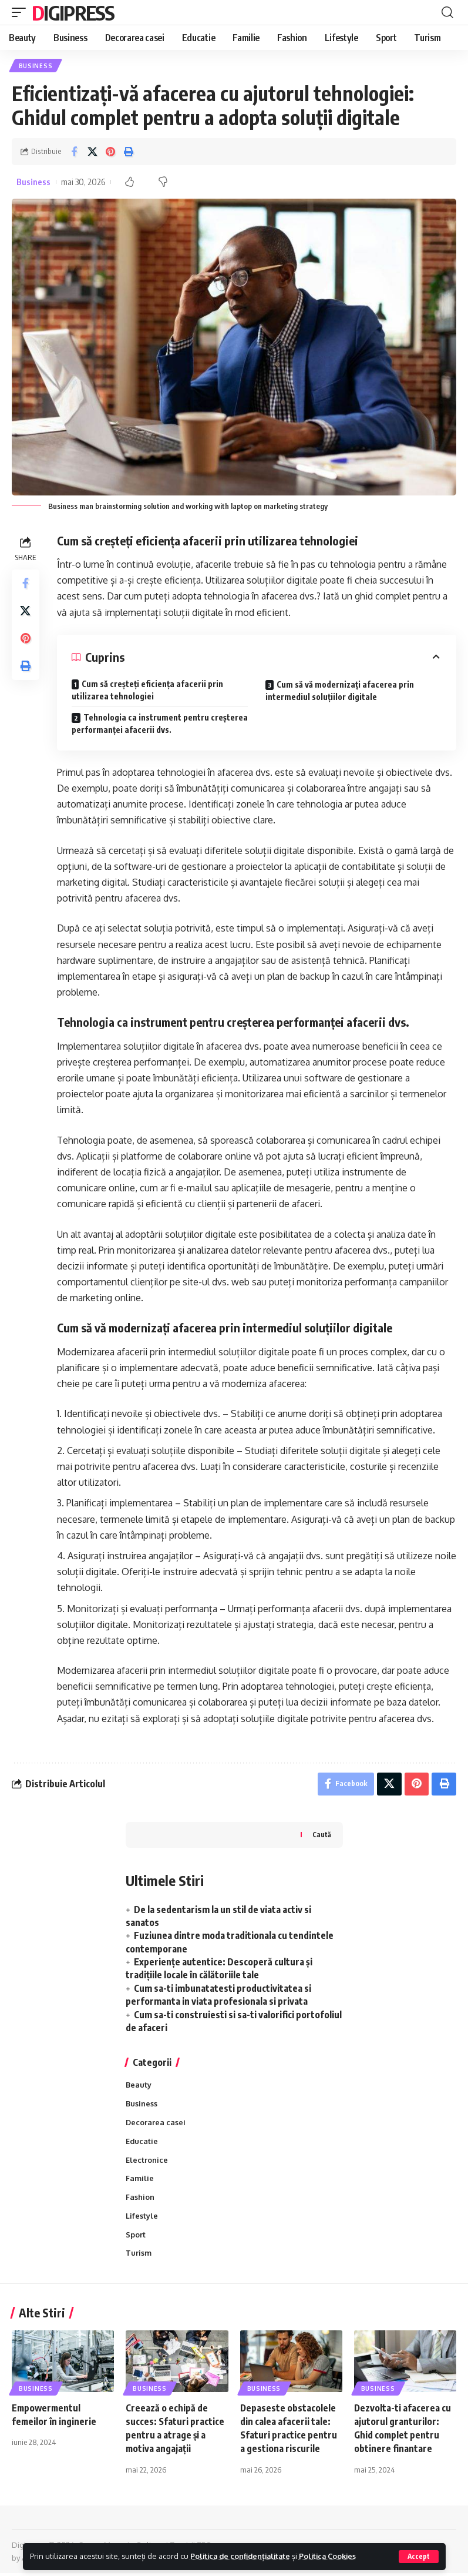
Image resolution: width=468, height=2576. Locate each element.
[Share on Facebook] (74, 152)
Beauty (139, 2087)
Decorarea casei (156, 2124)
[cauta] (447, 12)
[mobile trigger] (22, 12)
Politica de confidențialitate (242, 2556)
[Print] (128, 152)
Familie (140, 2181)
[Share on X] (92, 152)
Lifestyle (142, 2218)
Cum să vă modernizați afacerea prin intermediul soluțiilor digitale (340, 691)
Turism (138, 2257)
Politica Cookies (333, 2556)
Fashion (140, 2200)
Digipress (73, 12)
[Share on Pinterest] (110, 152)
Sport (136, 2238)
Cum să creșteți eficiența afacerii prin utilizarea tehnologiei (148, 690)
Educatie (142, 2143)
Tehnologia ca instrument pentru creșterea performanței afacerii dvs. (141, 724)
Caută (321, 1835)
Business (36, 65)
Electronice (147, 2162)
